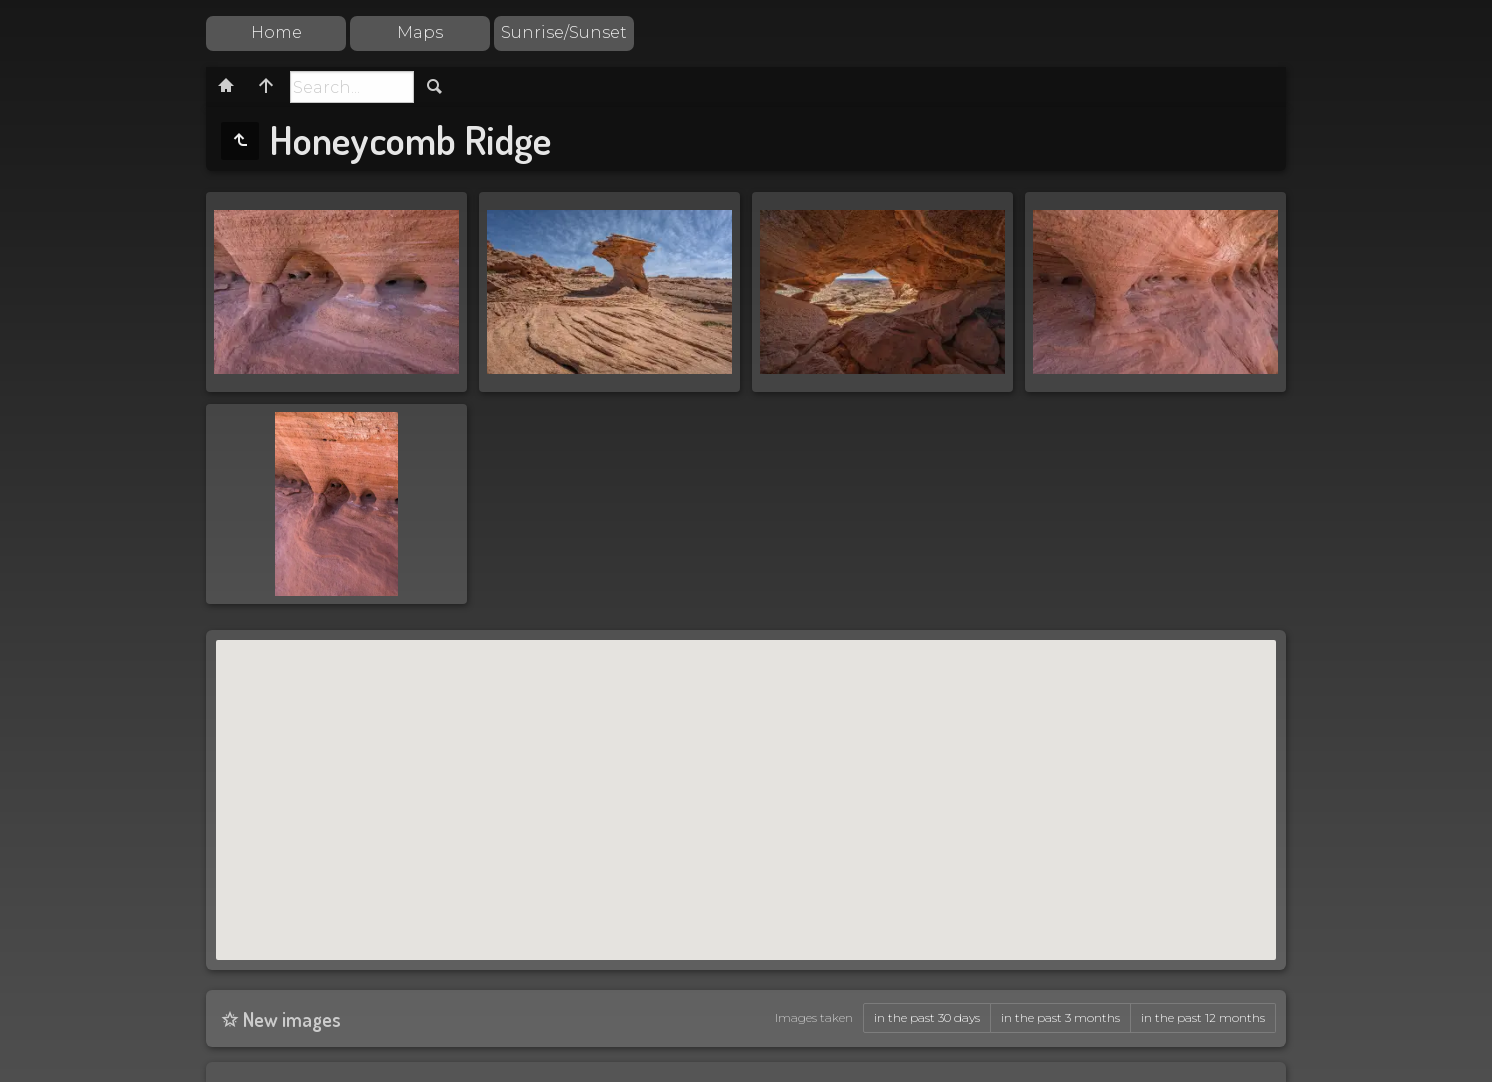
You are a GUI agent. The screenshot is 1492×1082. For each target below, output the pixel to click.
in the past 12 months (1203, 1017)
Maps (420, 32)
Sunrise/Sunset (564, 32)
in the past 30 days (927, 1017)
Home (276, 32)
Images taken (814, 1017)
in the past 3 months (1060, 1017)
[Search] (352, 87)
